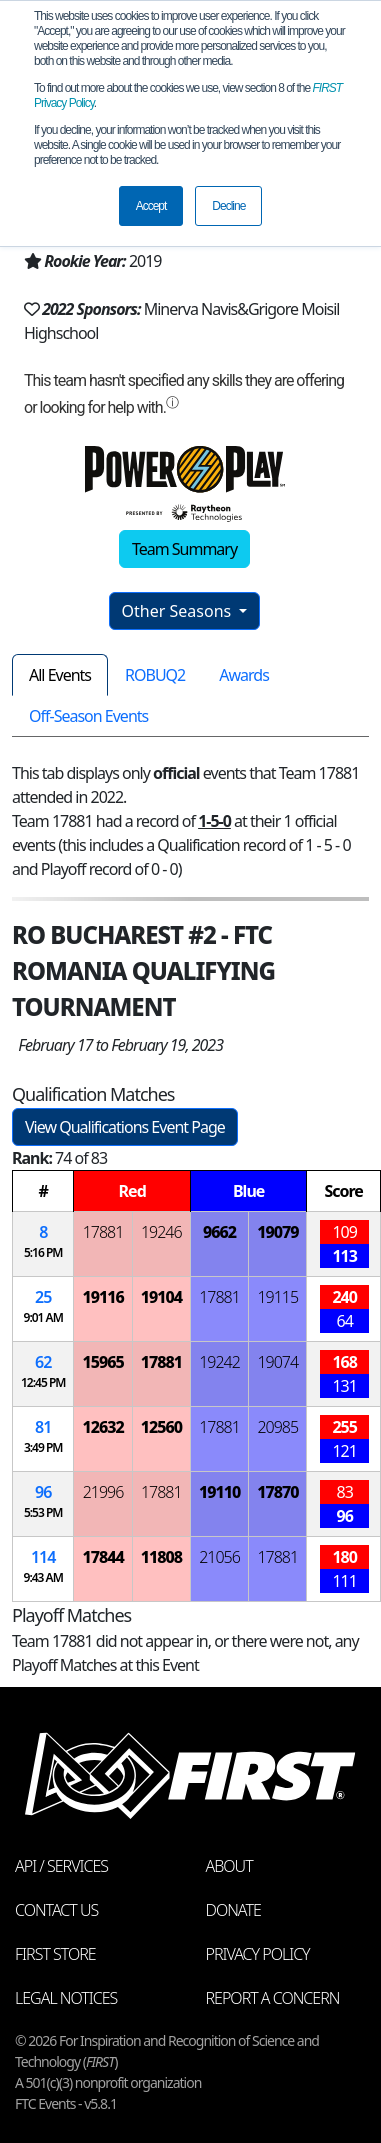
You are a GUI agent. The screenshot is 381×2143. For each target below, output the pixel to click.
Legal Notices (66, 1998)
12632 (102, 1427)
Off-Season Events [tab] (88, 716)
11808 (161, 1557)
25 (43, 1297)
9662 (219, 1232)
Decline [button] (228, 206)
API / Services (61, 1866)
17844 (102, 1557)
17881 (103, 1232)
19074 (277, 1362)
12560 (161, 1427)
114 (43, 1557)
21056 (219, 1557)
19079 (277, 1232)
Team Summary (184, 549)
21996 (103, 1492)
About (229, 1866)
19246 (161, 1232)
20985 (277, 1427)
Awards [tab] (244, 675)
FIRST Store (55, 1954)
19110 (219, 1492)
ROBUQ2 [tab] (155, 675)
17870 (277, 1492)
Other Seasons (179, 611)
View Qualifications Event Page (125, 1127)
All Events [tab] (60, 675)
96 (43, 1492)
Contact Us (56, 1910)
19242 (219, 1362)
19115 (277, 1297)
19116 (102, 1297)
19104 (161, 1297)
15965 (102, 1362)
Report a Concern (273, 1998)
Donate (233, 1910)
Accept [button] (151, 206)
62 (43, 1362)
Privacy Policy (258, 1954)
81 (43, 1427)
